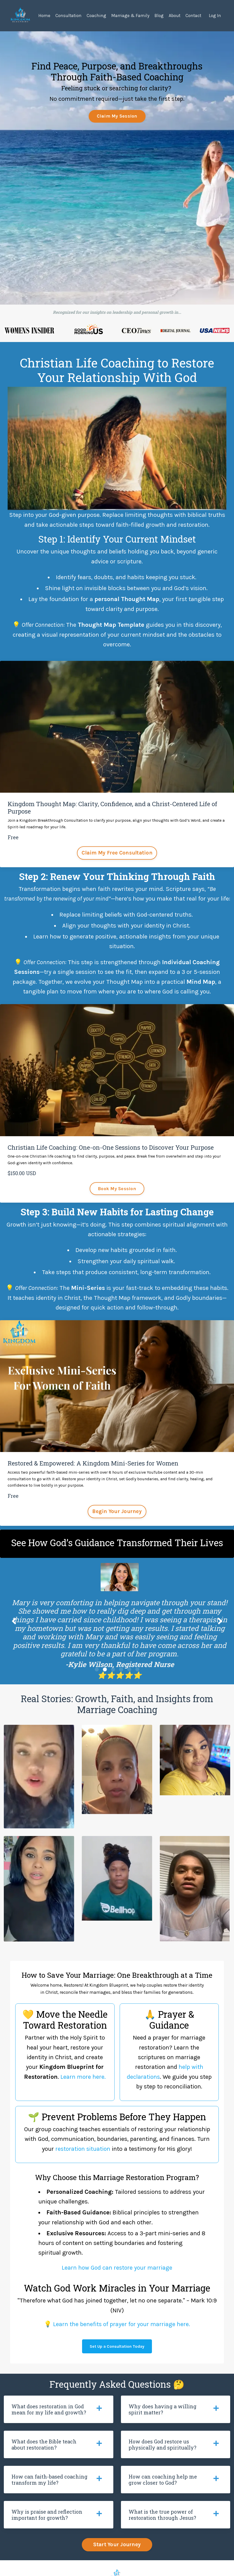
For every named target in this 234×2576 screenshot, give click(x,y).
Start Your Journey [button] (117, 2545)
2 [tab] (104, 1669)
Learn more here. (83, 2076)
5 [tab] (129, 1669)
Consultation (68, 12)
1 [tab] (96, 1669)
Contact (193, 12)
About (174, 12)
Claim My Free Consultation (117, 852)
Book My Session (117, 1188)
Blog (158, 12)
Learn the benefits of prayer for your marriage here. (122, 2324)
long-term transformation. (175, 1271)
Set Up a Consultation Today (117, 2346)
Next (220, 1621)
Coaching (97, 12)
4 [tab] (121, 1669)
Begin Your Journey (117, 1511)
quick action (107, 1307)
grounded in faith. (153, 1250)
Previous (14, 1621)
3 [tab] (113, 1669)
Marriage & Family (130, 15)
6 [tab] (137, 1669)
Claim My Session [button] (117, 116)
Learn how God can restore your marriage (117, 2267)
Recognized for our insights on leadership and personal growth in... (117, 311)
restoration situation (83, 2148)
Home (44, 12)
